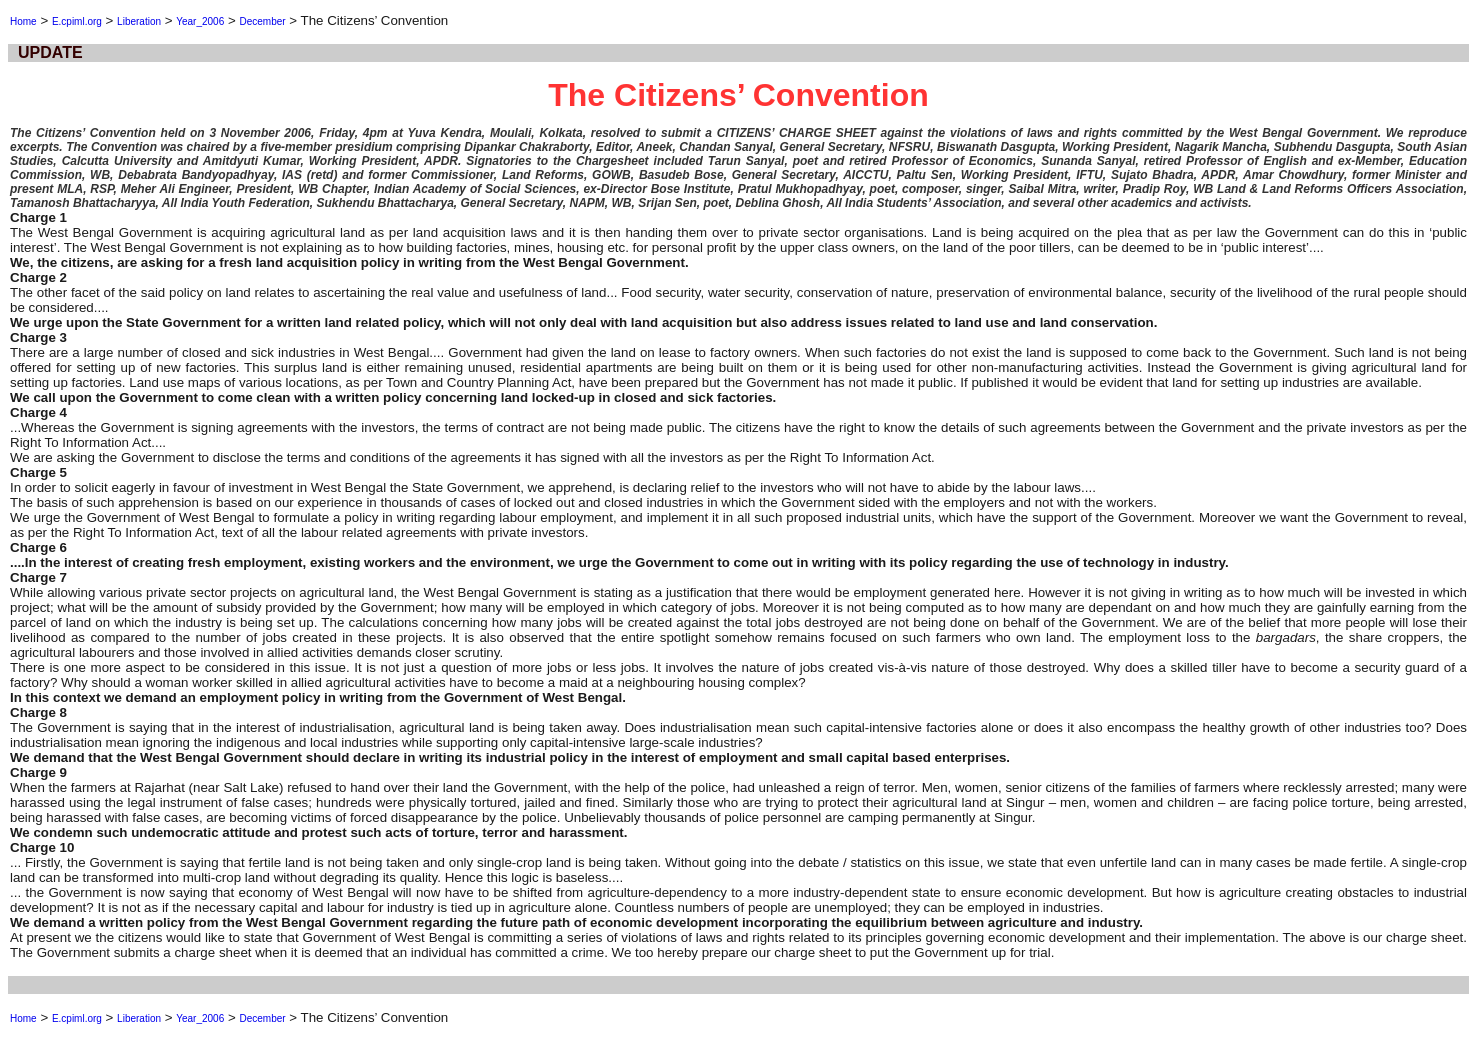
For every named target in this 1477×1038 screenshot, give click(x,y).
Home (23, 21)
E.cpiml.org (77, 21)
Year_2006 (200, 21)
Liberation (139, 21)
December (262, 21)
